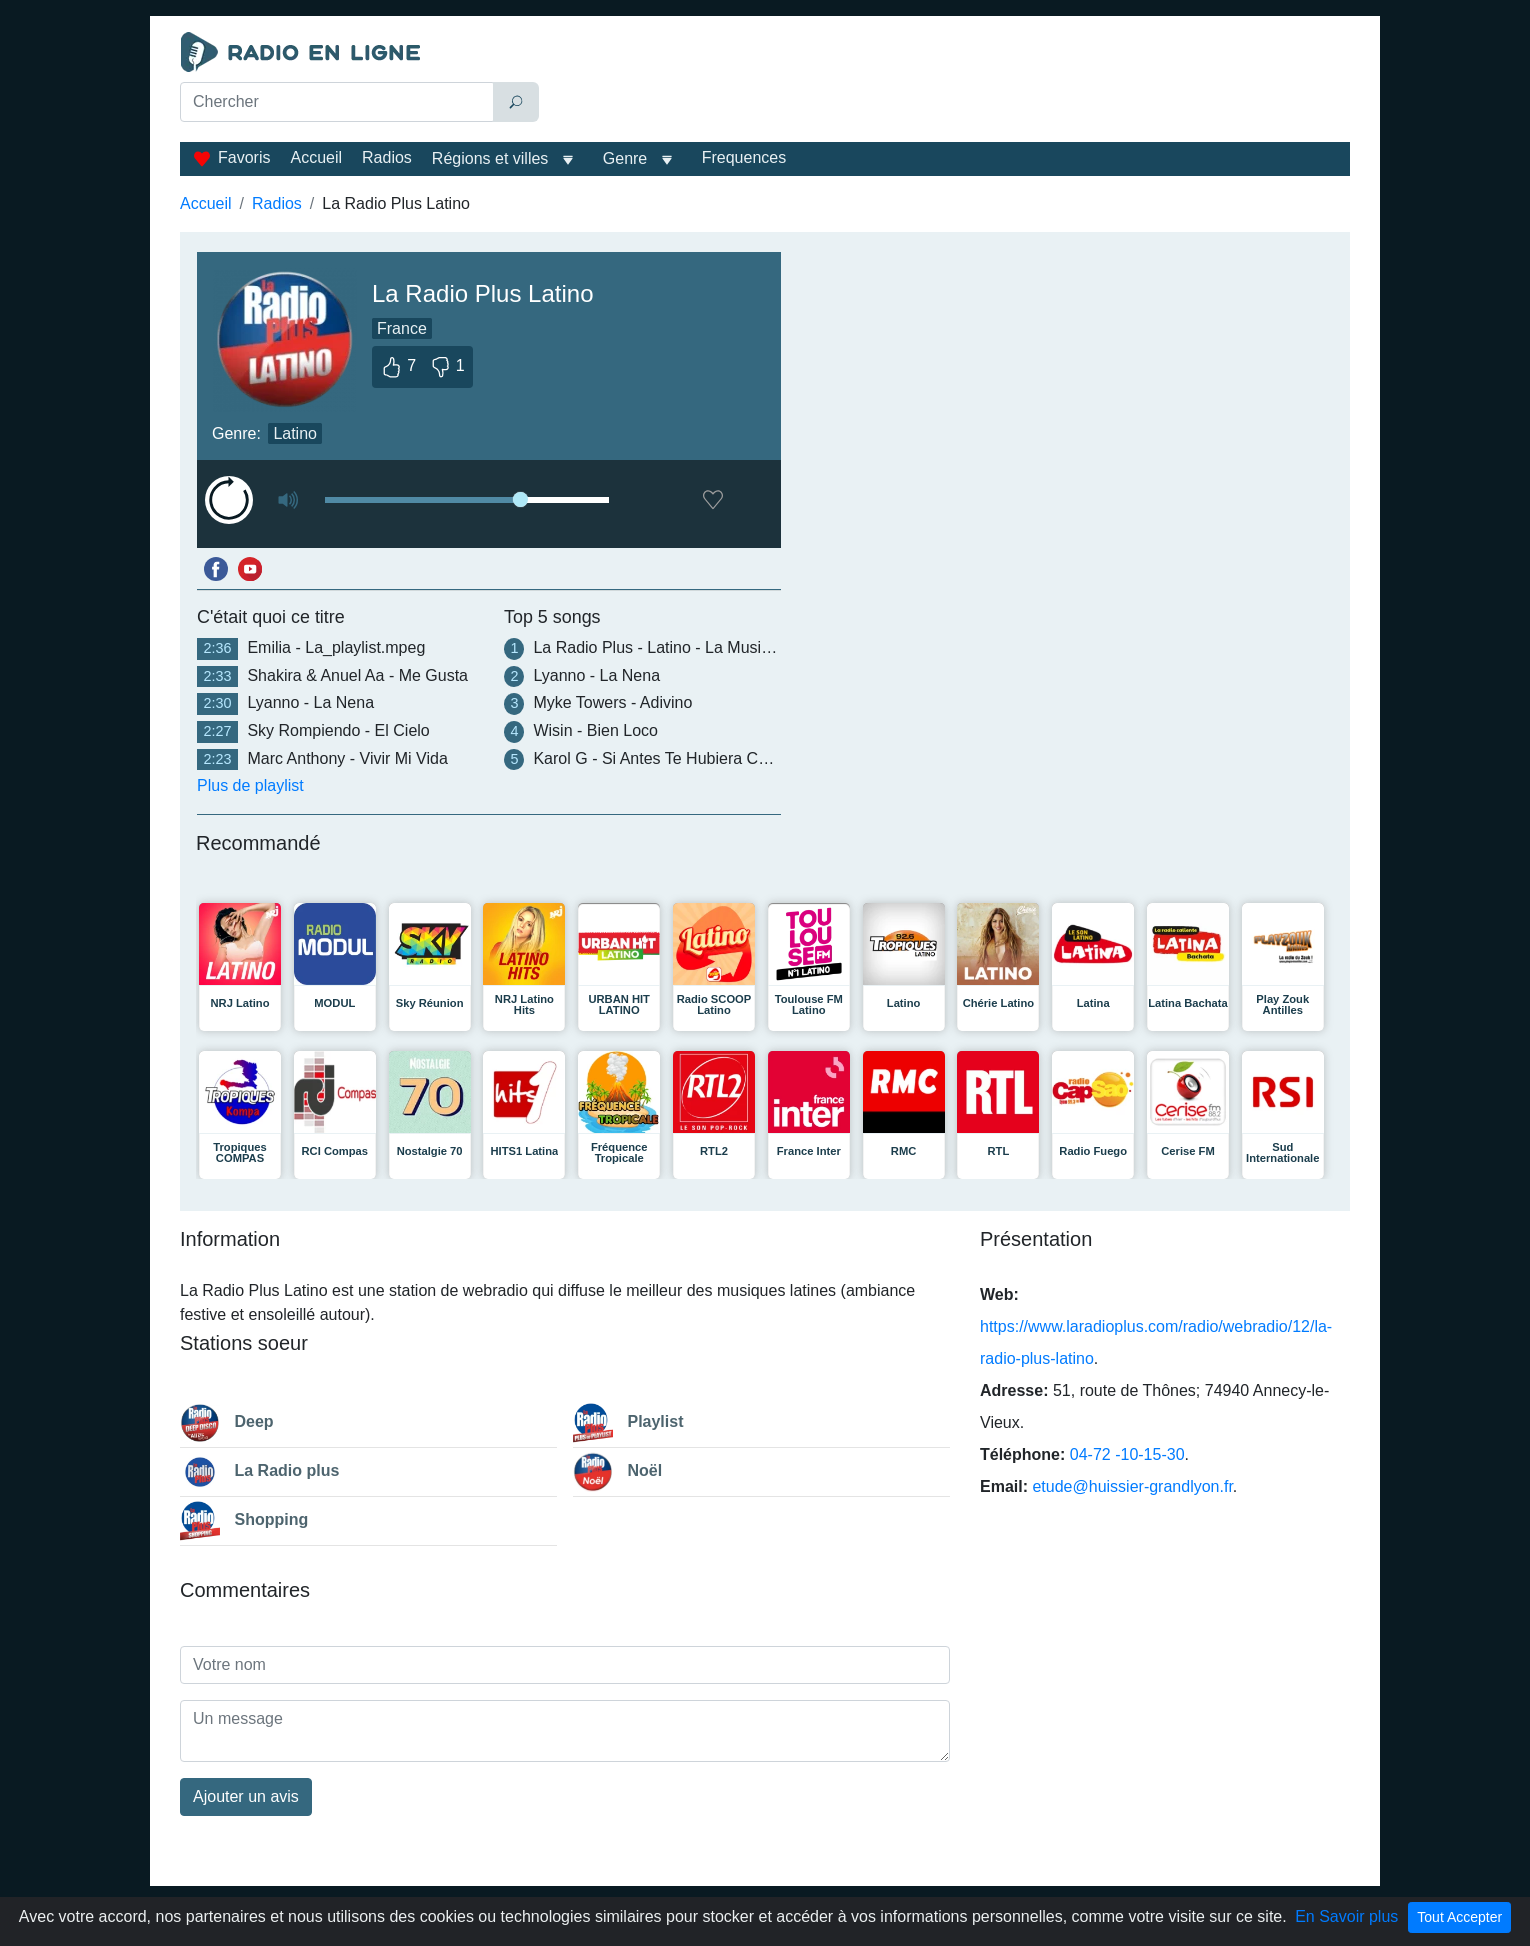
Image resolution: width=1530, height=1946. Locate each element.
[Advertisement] (949, 82)
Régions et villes (490, 158)
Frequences (744, 157)
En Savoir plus (1346, 1916)
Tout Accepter (1459, 1917)
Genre (625, 158)
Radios (387, 157)
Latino (295, 433)
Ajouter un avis (246, 1796)
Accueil (316, 157)
